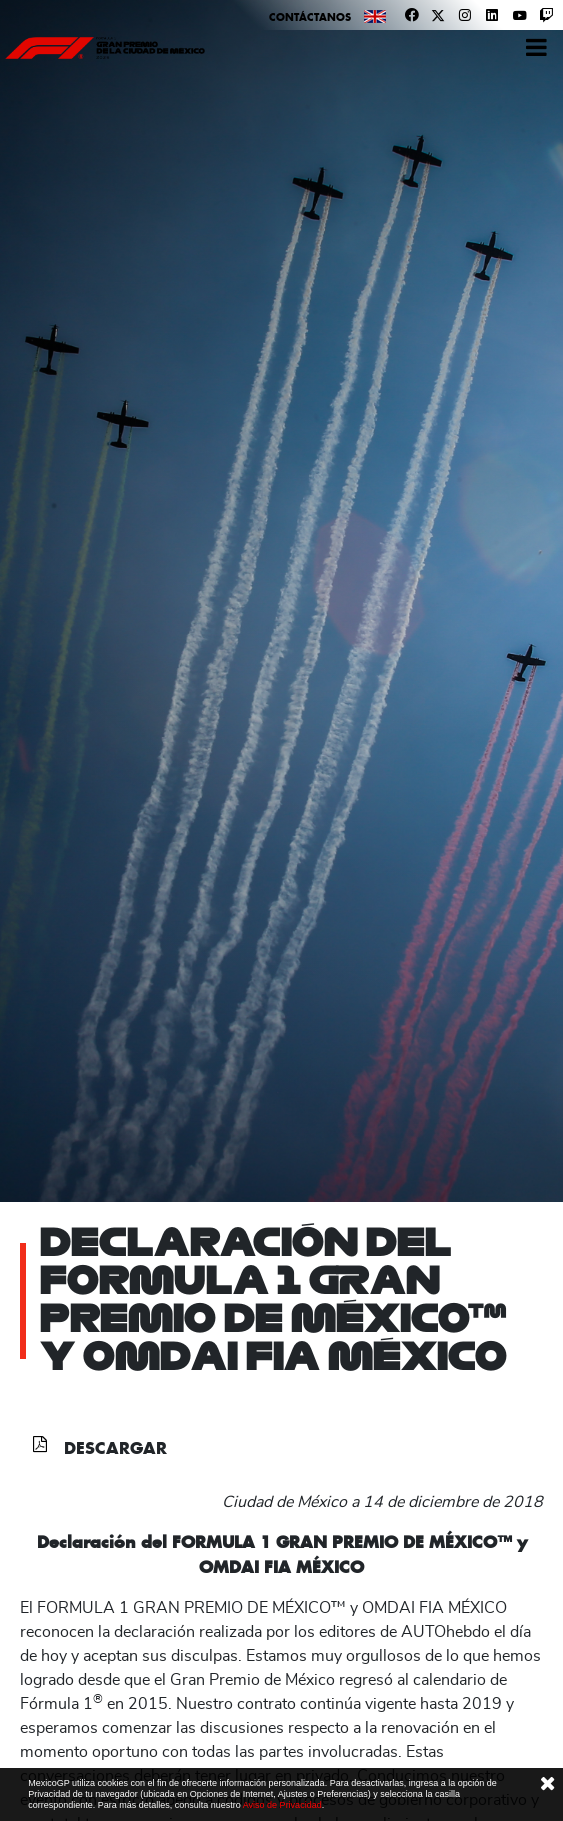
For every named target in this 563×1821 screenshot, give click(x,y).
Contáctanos (310, 17)
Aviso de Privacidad (282, 1805)
